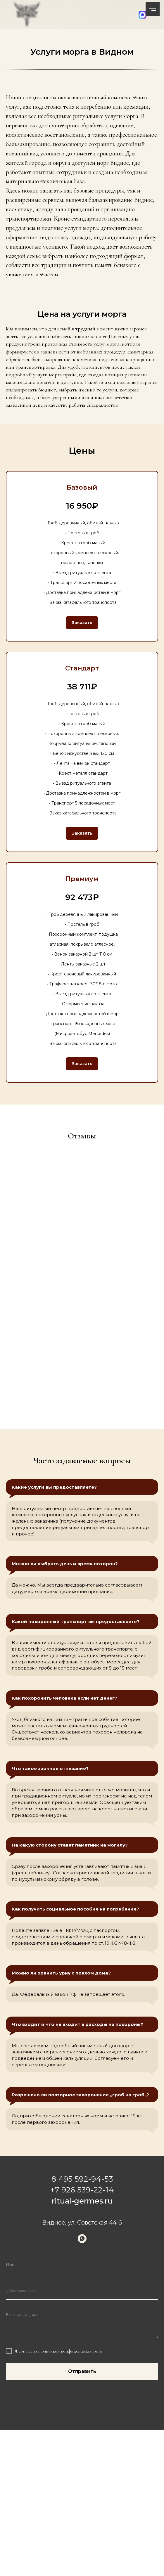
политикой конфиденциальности (70, 2351)
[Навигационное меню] (152, 9)
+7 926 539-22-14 (82, 2189)
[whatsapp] (82, 2238)
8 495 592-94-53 (82, 2179)
